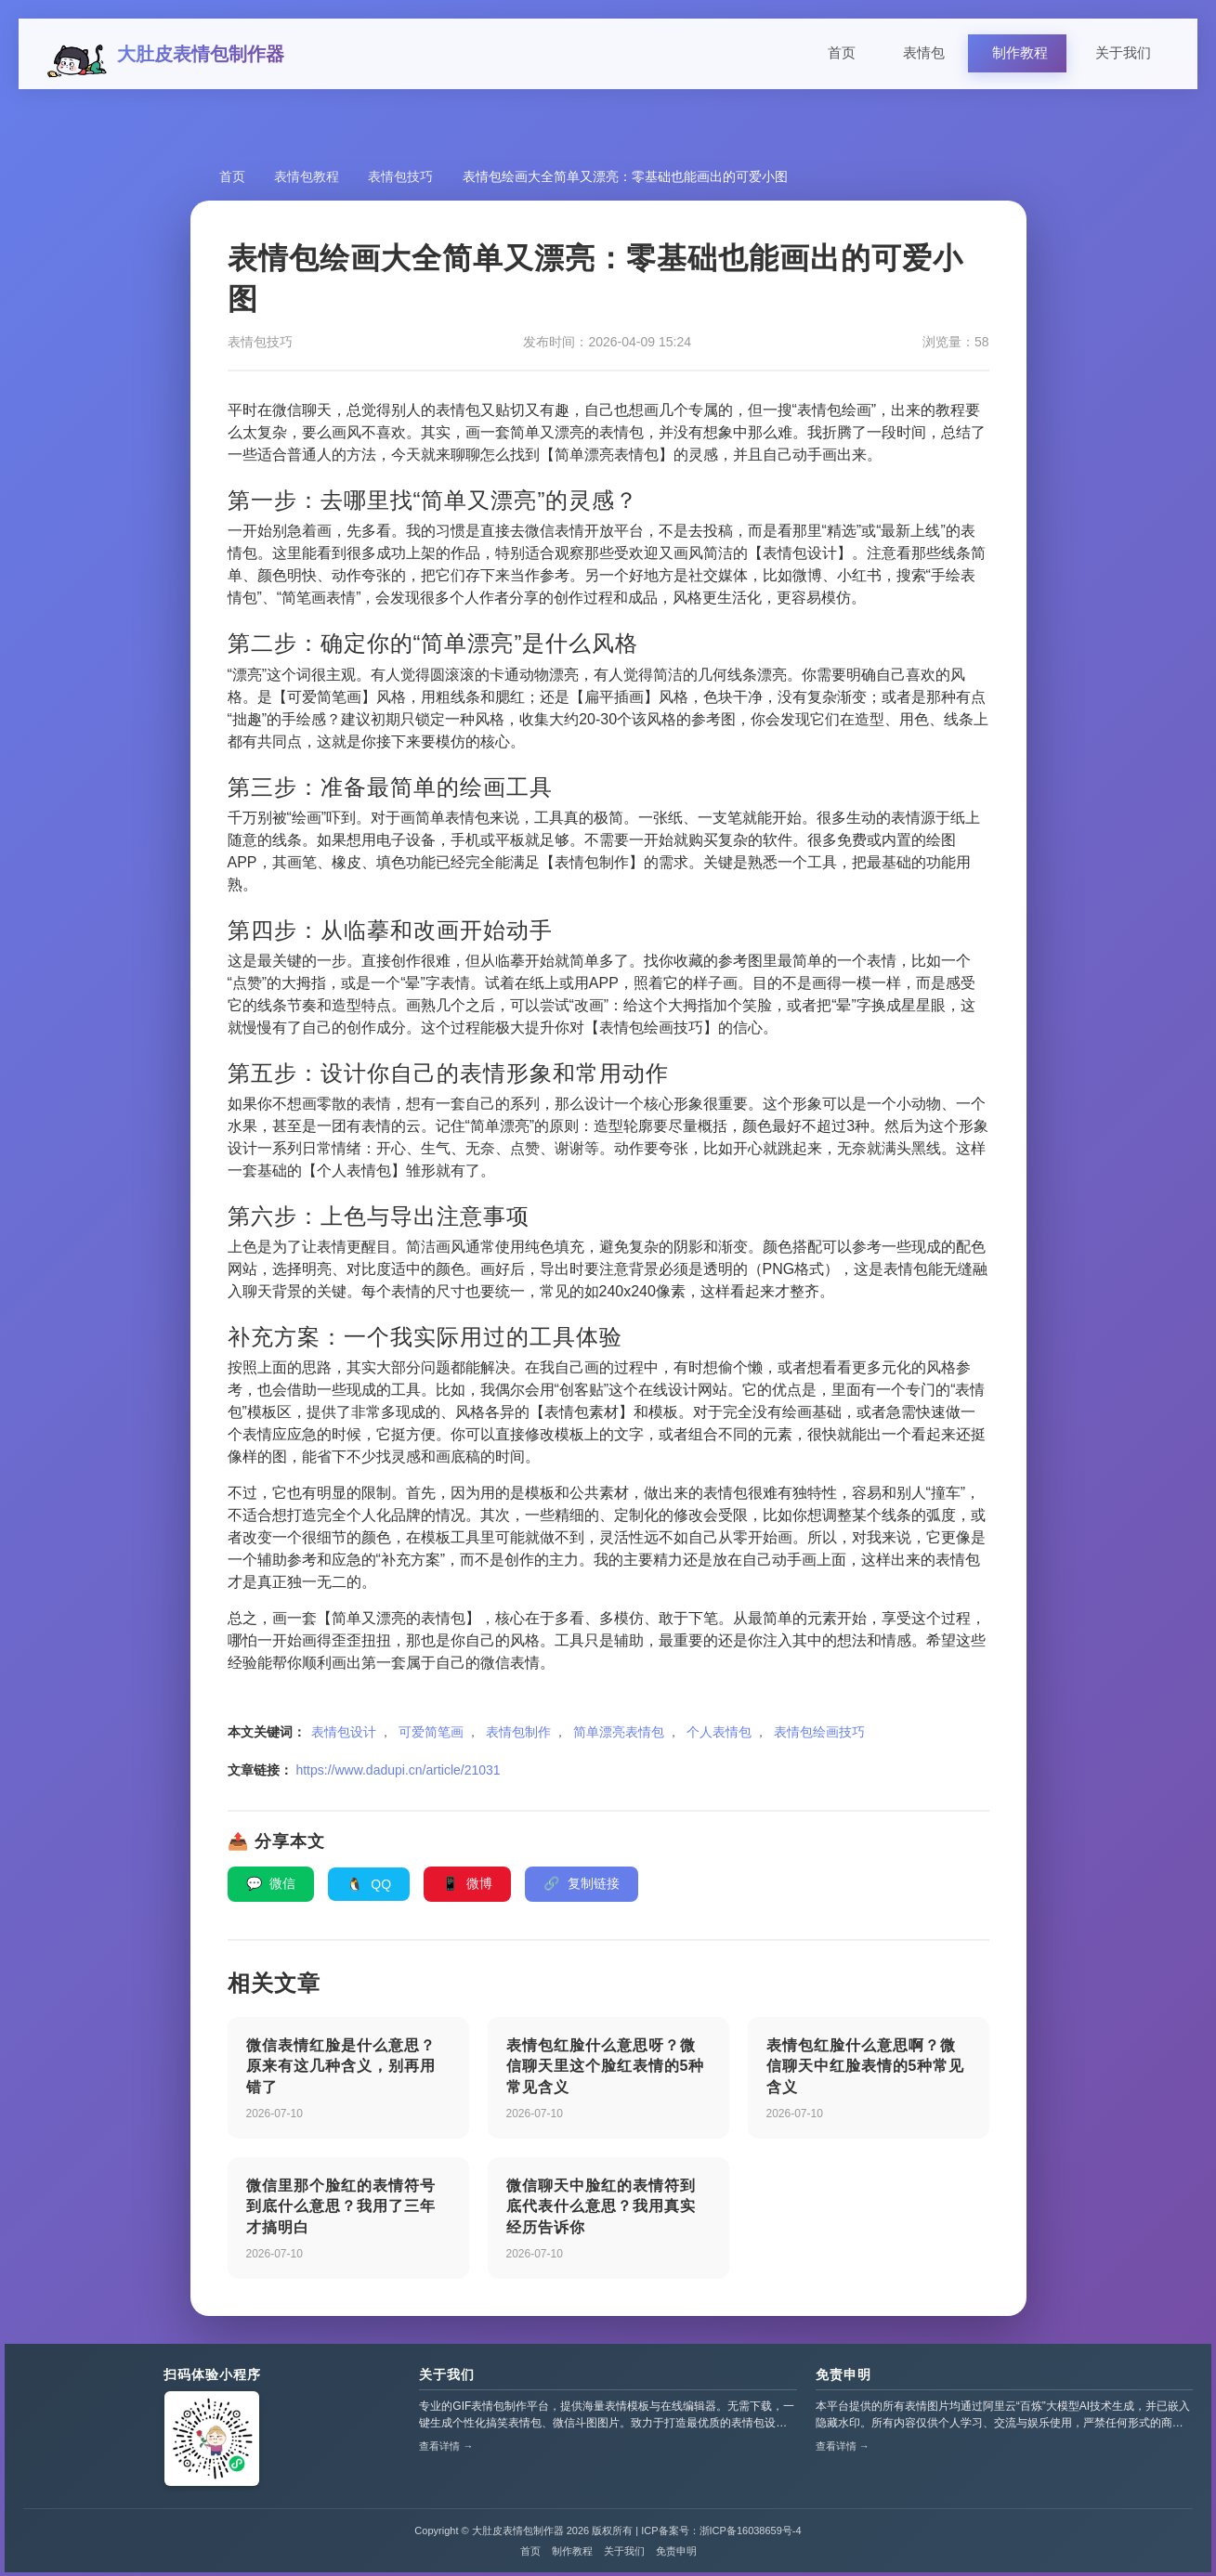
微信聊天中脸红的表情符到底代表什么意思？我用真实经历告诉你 (601, 2210)
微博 (467, 1887)
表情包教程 (308, 180)
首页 (842, 55)
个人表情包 (719, 1736)
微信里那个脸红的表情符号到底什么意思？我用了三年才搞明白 (341, 2210)
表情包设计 (343, 1736)
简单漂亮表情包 (618, 1736)
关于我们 (1123, 55)
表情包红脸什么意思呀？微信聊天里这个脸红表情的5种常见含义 (605, 2070)
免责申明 (843, 2379)
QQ (368, 1887)
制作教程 (1020, 55)
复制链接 (581, 1887)
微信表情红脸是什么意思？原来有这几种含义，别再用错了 (341, 2070)
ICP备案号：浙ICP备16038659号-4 (721, 2535)
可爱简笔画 (431, 1736)
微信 (271, 1887)
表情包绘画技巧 (819, 1736)
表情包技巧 (403, 180)
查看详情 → (446, 2450)
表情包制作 (518, 1736)
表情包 (924, 55)
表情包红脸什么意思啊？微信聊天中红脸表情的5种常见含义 (865, 2070)
